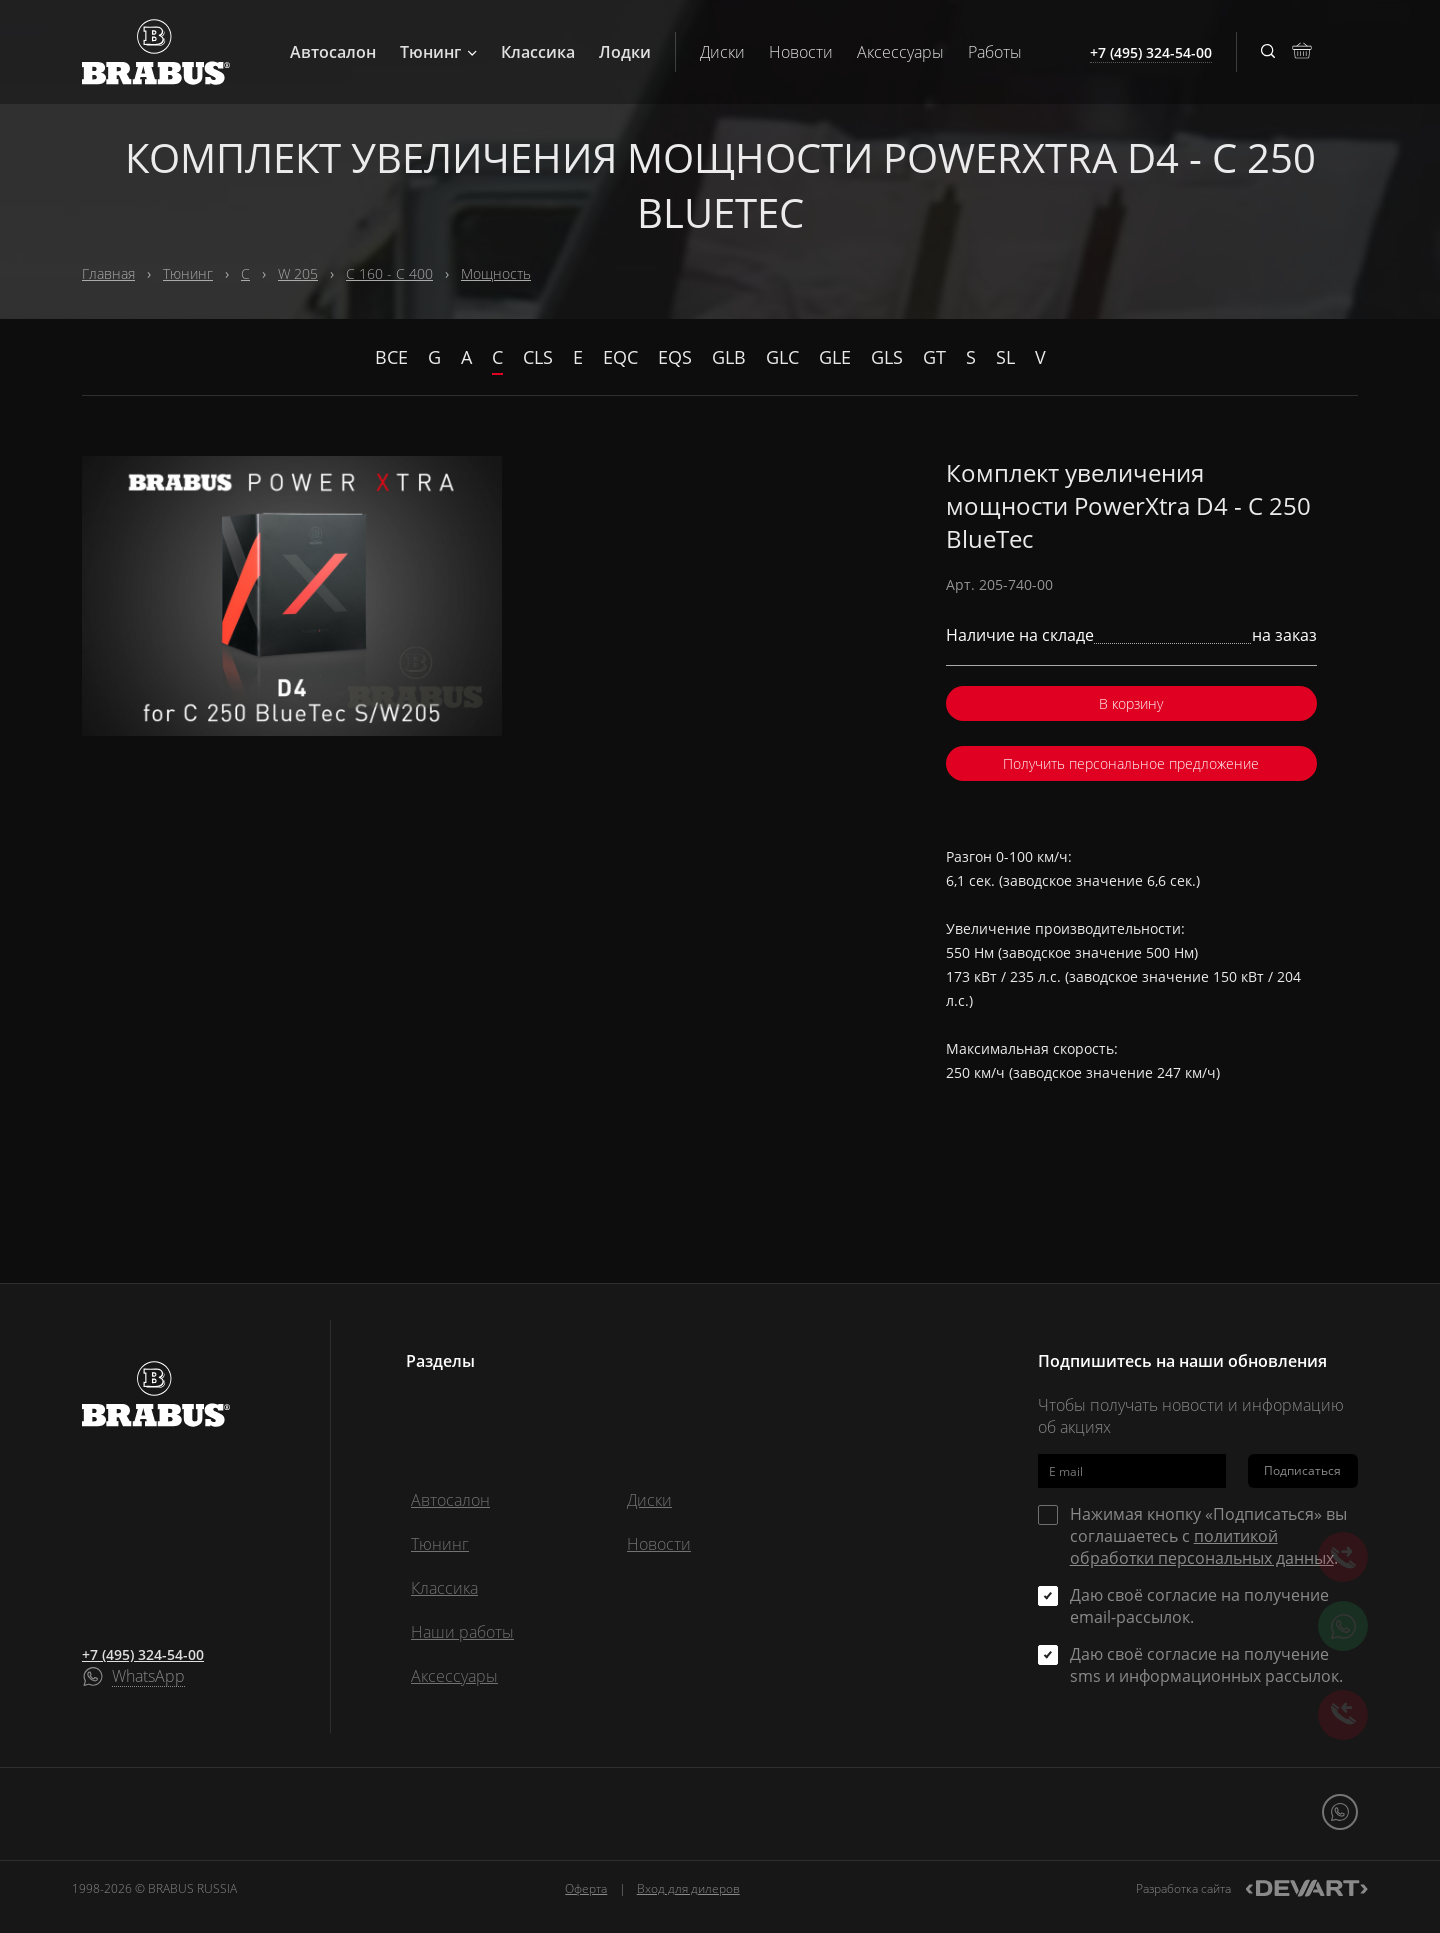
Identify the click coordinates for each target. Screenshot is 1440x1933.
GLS (887, 357)
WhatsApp (148, 1677)
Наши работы (462, 1632)
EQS (675, 357)
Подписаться (1302, 1470)
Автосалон (333, 52)
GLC (782, 357)
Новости (801, 52)
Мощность (496, 273)
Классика (538, 52)
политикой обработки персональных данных (1202, 1547)
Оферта (586, 1888)
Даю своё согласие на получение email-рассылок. (1199, 1606)
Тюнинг (438, 52)
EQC (620, 357)
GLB (729, 357)
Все (391, 357)
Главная (108, 273)
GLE (835, 357)
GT (934, 357)
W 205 (298, 273)
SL (1005, 357)
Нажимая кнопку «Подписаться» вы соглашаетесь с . (1208, 1536)
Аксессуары (900, 52)
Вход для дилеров (688, 1888)
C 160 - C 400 (389, 273)
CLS (538, 357)
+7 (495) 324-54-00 (143, 1654)
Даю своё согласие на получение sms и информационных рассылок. (1206, 1665)
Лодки (625, 52)
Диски (722, 52)
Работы (995, 52)
